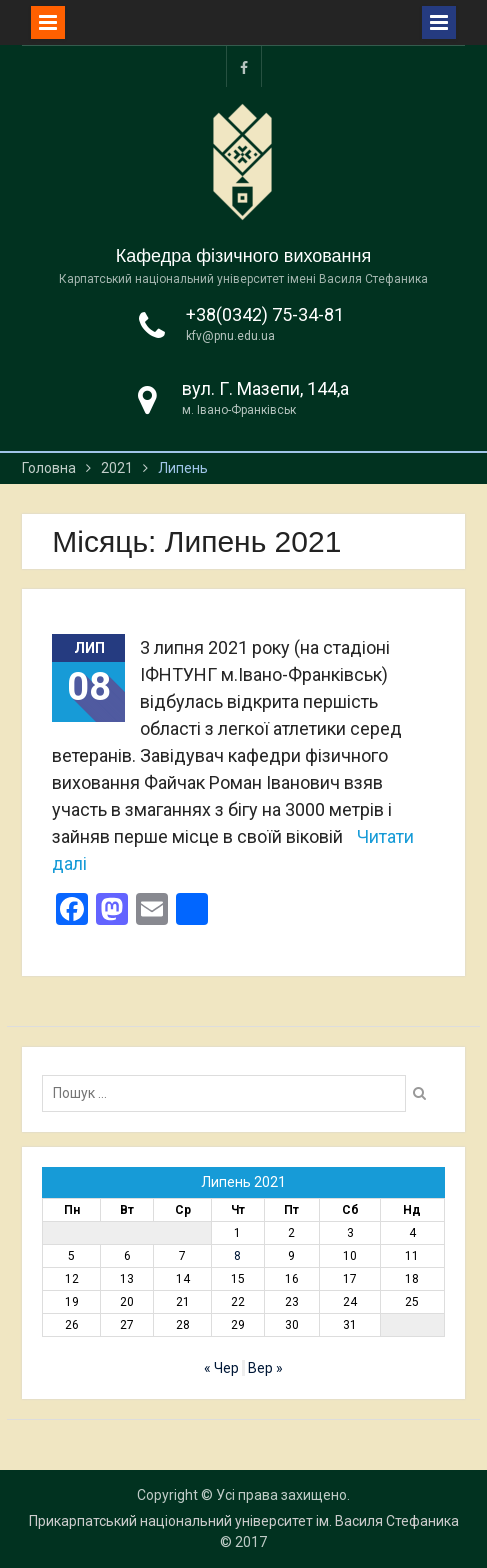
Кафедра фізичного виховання (244, 256)
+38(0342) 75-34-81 (265, 314)
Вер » (265, 1368)
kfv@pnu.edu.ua (230, 336)
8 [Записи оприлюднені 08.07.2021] (237, 1256)
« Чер (221, 1368)
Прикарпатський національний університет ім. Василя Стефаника (244, 1521)
